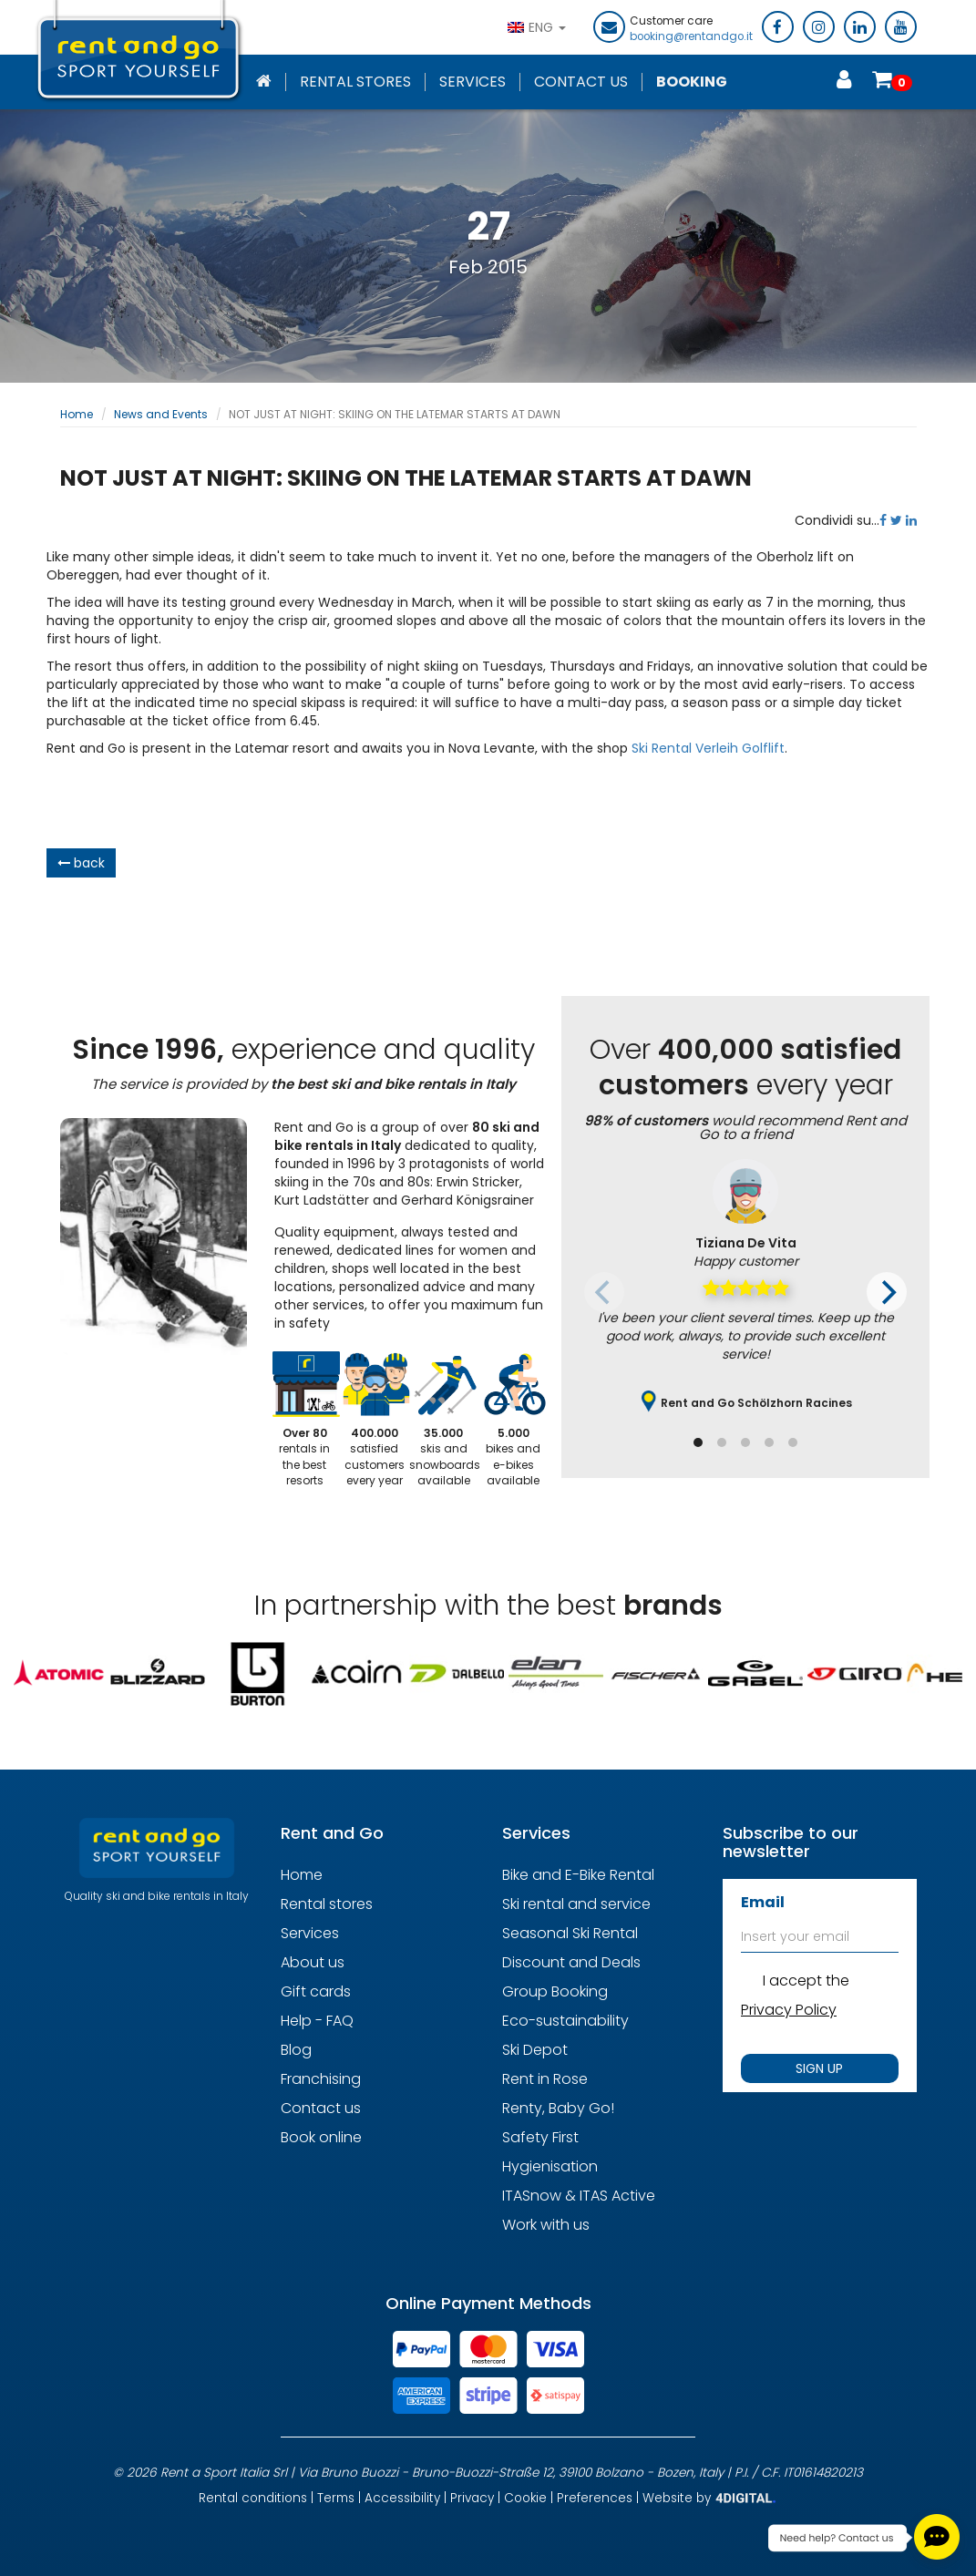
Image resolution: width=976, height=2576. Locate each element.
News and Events (161, 414)
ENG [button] (537, 27)
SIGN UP (819, 2068)
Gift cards (316, 1991)
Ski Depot (535, 2049)
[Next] (887, 1292)
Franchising (321, 2078)
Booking (691, 82)
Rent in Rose (545, 2078)
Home (76, 414)
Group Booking (555, 1991)
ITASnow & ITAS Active (578, 2195)
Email (763, 1902)
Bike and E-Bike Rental (578, 1874)
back (81, 863)
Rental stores (355, 82)
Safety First (540, 2137)
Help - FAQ (317, 2020)
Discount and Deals (571, 1962)
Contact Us (581, 82)
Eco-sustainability (565, 2020)
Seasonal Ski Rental (570, 1933)
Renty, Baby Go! (558, 2108)
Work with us (546, 2224)
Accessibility (402, 2497)
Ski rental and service (576, 1904)
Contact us (321, 2108)
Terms (335, 2497)
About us (312, 1962)
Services (472, 82)
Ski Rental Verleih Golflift (708, 748)
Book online (321, 2137)
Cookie (525, 2497)
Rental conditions (253, 2497)
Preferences (594, 2497)
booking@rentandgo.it (691, 36)
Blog (296, 2049)
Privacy (472, 2497)
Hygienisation (550, 2166)
